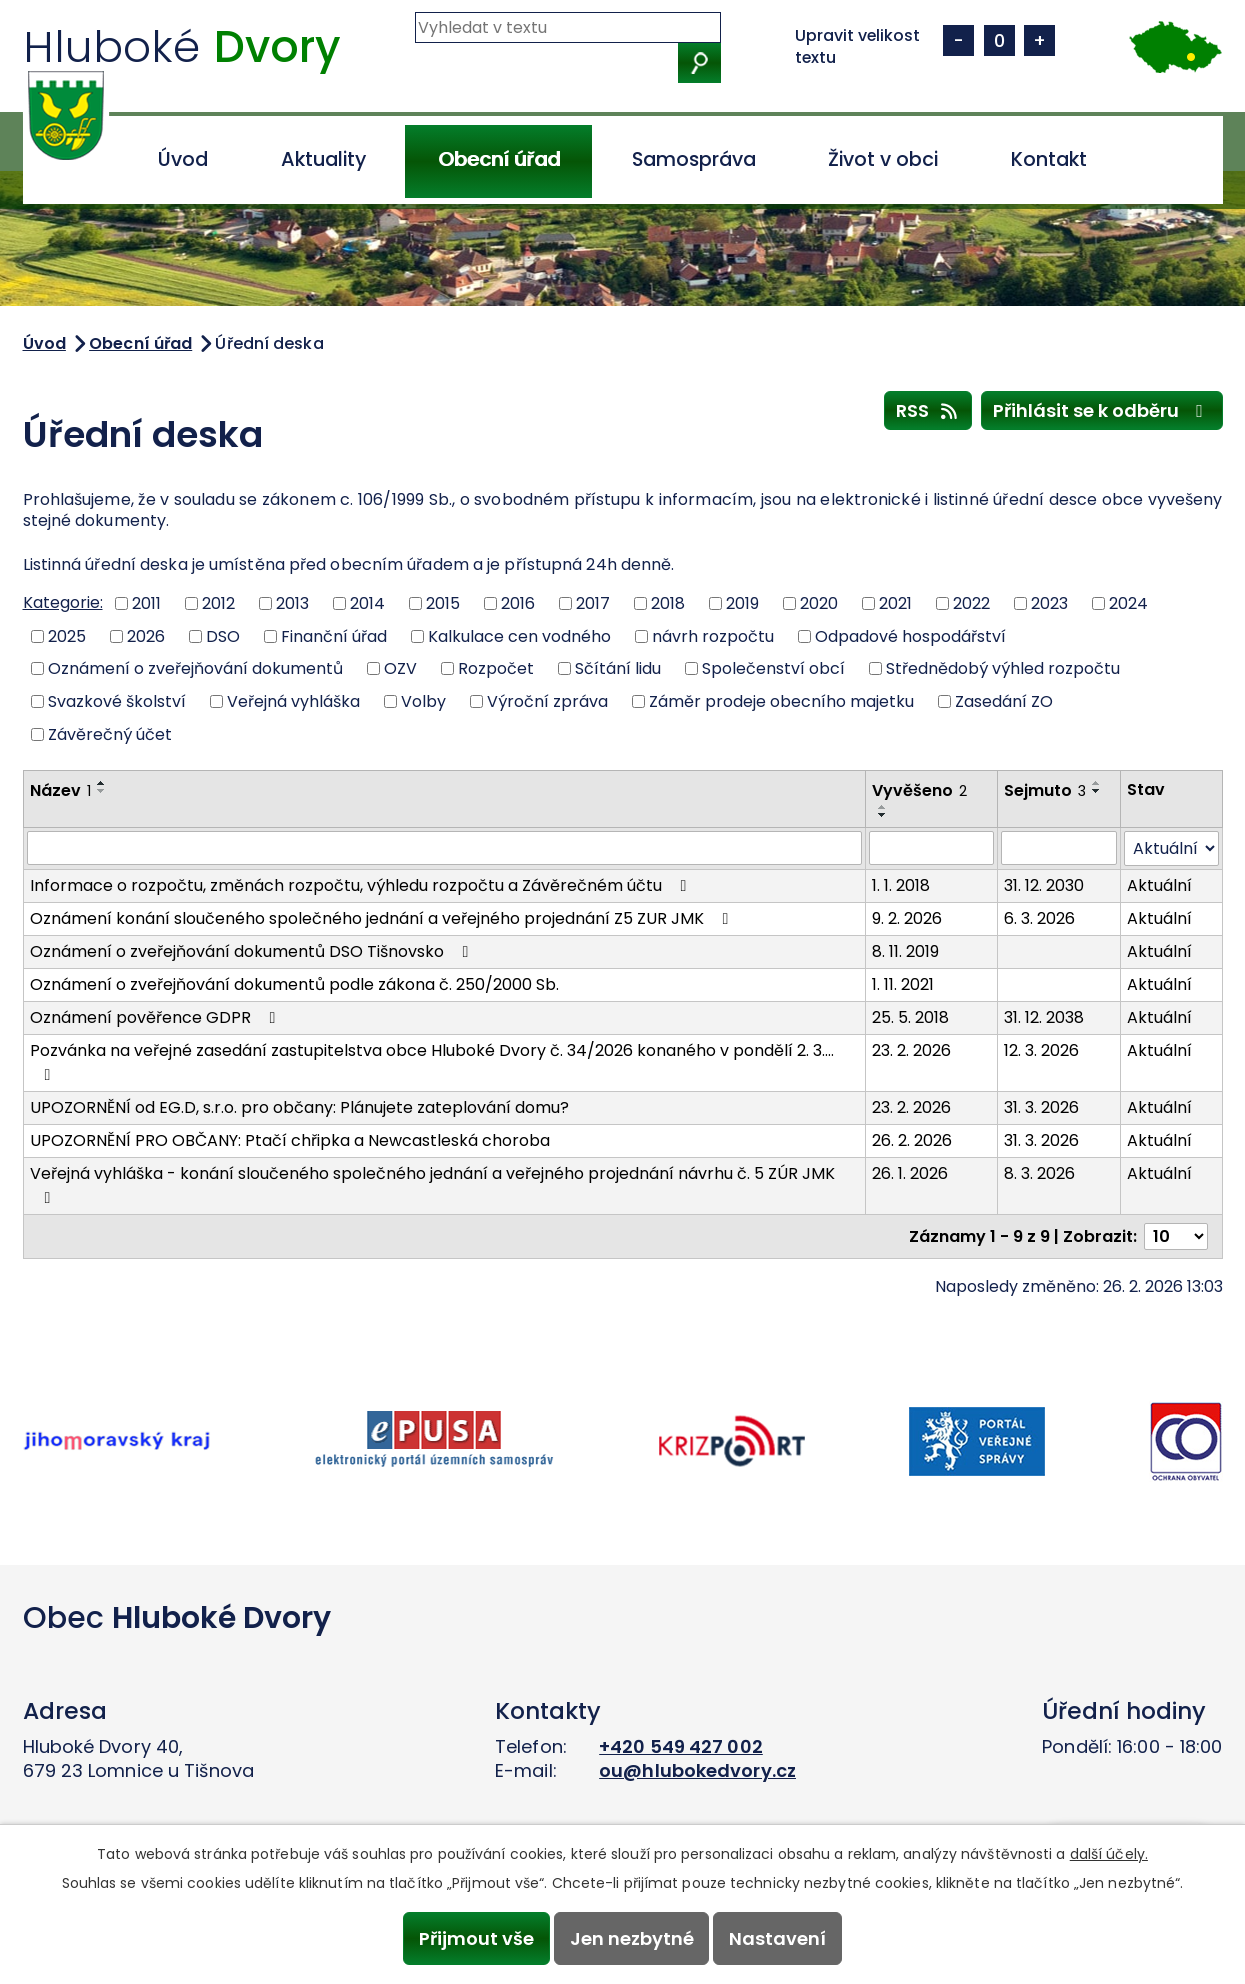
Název (60, 790)
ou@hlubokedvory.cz (697, 1770)
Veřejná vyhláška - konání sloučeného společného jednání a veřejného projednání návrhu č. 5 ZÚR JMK (432, 1184)
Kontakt (1049, 159)
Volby (423, 701)
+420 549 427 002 (681, 1746)
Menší (958, 40)
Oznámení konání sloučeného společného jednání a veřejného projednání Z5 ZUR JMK (383, 918)
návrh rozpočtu (713, 635)
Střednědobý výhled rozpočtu (1003, 668)
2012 (218, 603)
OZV (400, 668)
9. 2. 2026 (907, 918)
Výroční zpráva (547, 701)
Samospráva (694, 159)
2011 (146, 603)
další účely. (1109, 1854)
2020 (819, 603)
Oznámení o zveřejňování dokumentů (195, 668)
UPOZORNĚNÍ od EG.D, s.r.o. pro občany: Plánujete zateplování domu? (299, 1107)
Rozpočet (496, 668)
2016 (518, 603)
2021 (895, 603)
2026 (146, 635)
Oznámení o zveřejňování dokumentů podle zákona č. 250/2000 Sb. (294, 984)
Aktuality (323, 159)
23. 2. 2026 (911, 1050)
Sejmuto (1045, 790)
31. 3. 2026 (1041, 1107)
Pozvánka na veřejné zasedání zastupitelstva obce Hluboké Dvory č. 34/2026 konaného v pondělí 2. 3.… (432, 1061)
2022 (971, 603)
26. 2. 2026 (912, 1140)
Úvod (183, 159)
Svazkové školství (117, 701)
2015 (443, 603)
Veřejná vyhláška (293, 701)
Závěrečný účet (110, 733)
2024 (1128, 603)
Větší (1039, 40)
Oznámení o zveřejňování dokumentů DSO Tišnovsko (253, 951)
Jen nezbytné (632, 1938)
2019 (742, 603)
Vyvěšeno (919, 790)
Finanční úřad (334, 635)
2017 (593, 603)
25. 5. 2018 (910, 1017)
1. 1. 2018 (901, 885)
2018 (668, 603)
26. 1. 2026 (910, 1173)
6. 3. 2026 (1039, 918)
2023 (1049, 603)
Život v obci (883, 159)
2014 (367, 603)
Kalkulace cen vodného (519, 635)
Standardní (999, 40)
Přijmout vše (475, 1938)
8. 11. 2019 (905, 951)
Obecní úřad (499, 159)
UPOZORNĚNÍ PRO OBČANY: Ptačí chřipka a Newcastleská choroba (290, 1140)
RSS (928, 410)
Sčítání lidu (618, 668)
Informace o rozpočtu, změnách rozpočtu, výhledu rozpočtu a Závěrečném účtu (362, 885)
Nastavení (778, 1938)
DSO (223, 635)
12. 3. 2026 (1041, 1050)
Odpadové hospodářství (910, 635)
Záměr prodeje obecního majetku (781, 701)
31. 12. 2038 (1044, 1017)
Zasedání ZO (1004, 701)
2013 (292, 603)
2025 (67, 635)
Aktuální (1159, 885)
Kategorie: (63, 602)
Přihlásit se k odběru (1102, 410)
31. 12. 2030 (1044, 885)
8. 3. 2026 (1039, 1173)
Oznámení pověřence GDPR (156, 1017)
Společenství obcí (773, 668)
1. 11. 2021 (903, 984)
